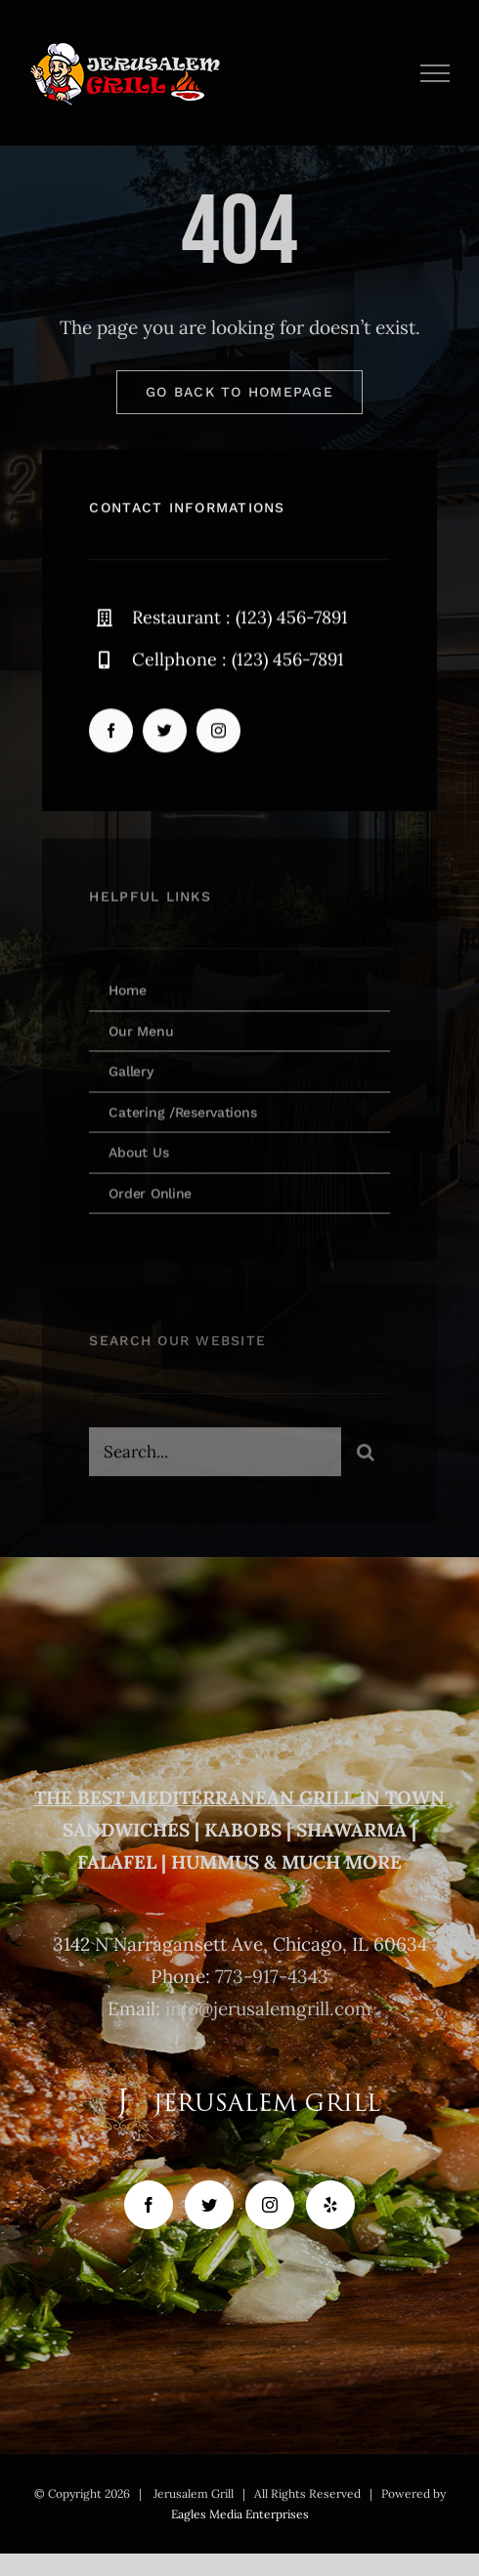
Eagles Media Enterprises (240, 2514)
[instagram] (218, 732)
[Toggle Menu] (435, 73)
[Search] (365, 1456)
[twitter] (165, 732)
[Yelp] (330, 2204)
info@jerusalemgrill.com (268, 2008)
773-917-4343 (271, 1976)
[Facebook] (148, 2204)
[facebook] (111, 732)
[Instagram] (269, 2204)
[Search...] (214, 1456)
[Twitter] (209, 2204)
